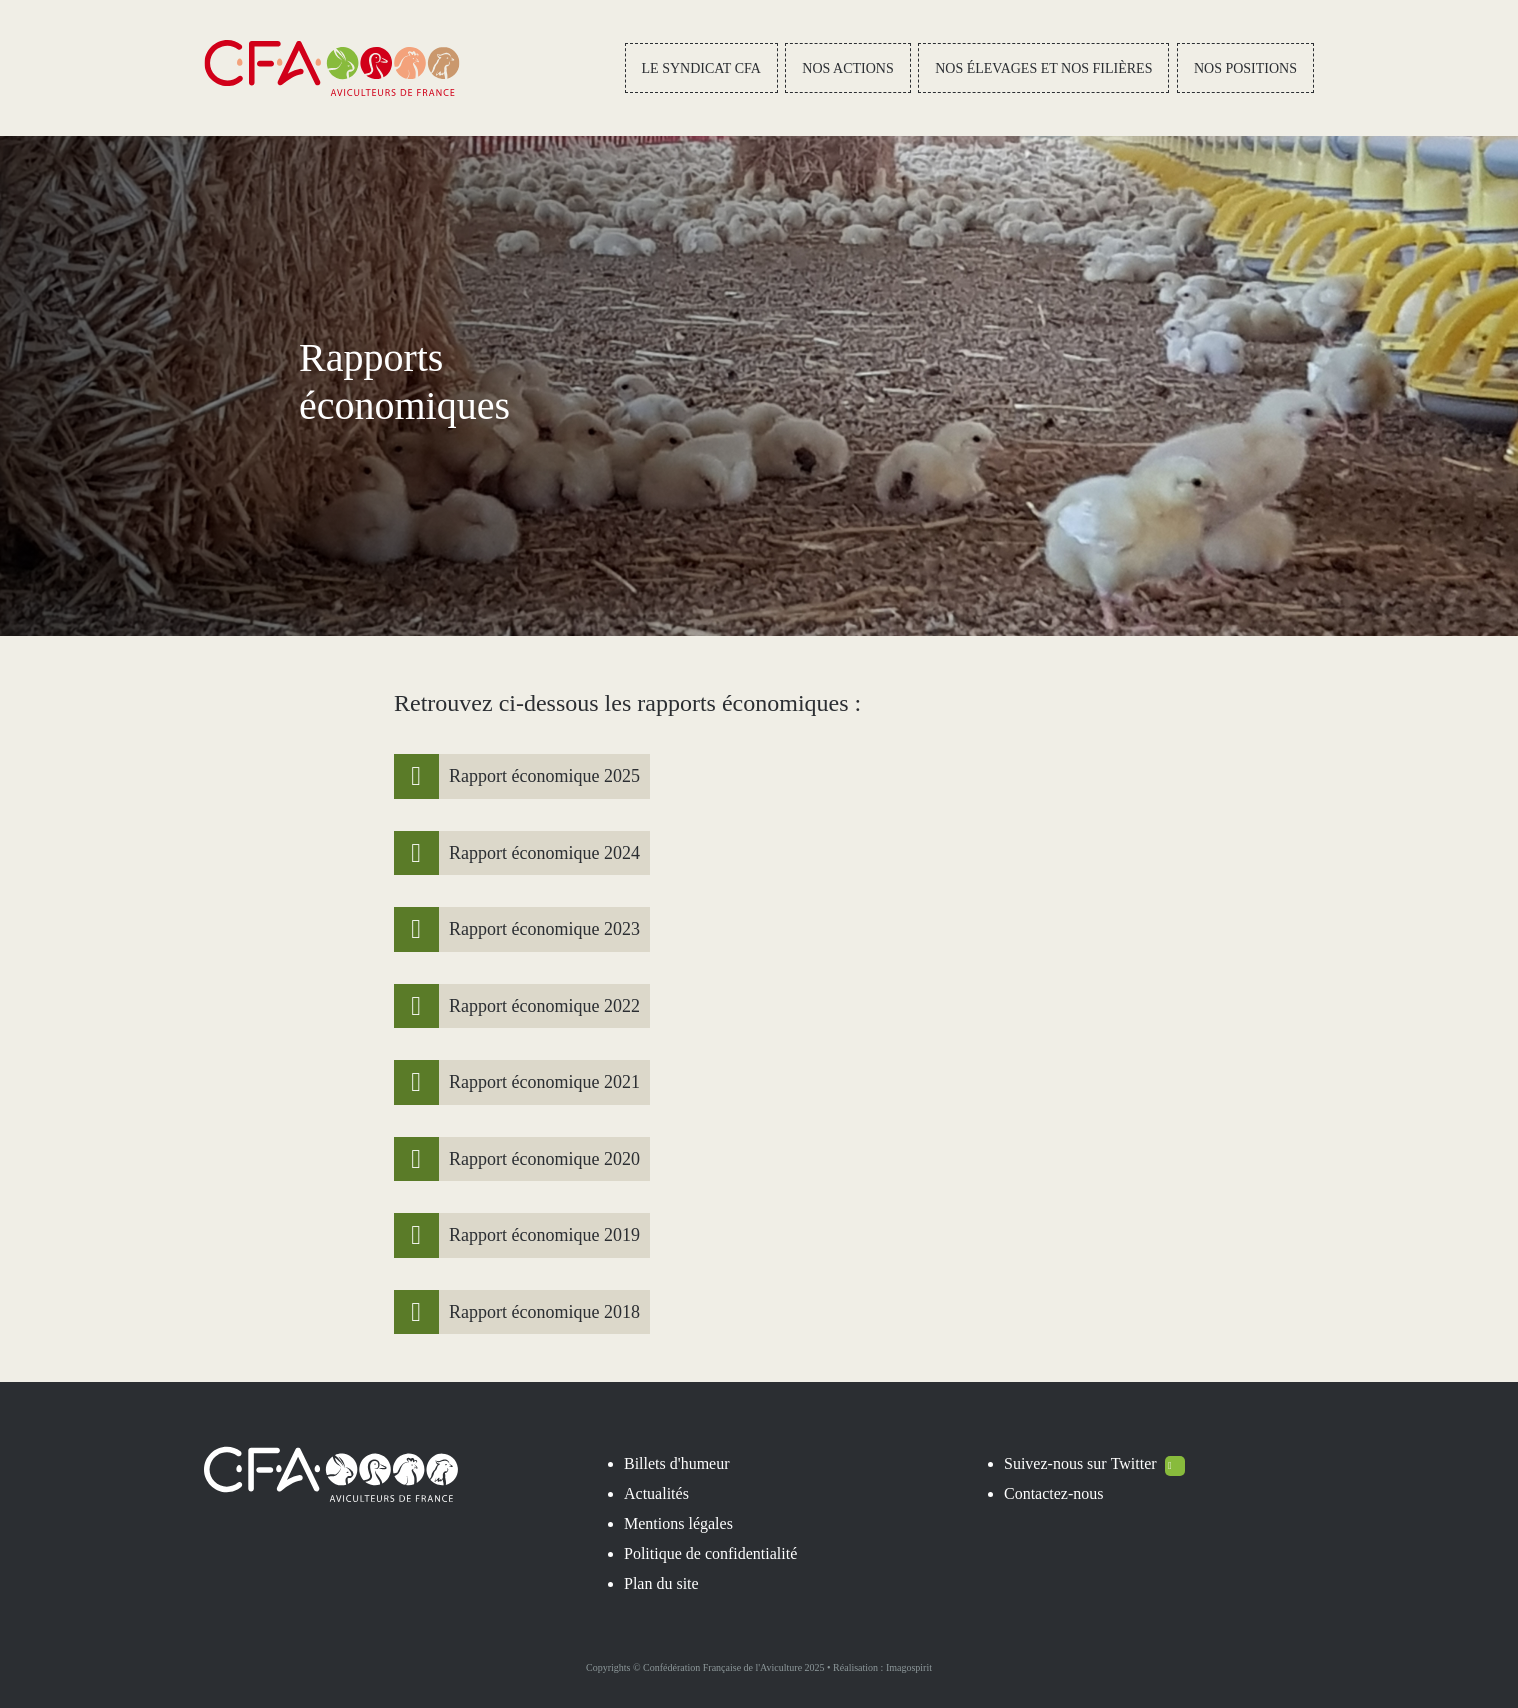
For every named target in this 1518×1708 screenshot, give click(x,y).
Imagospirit (909, 1667)
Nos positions (1245, 68)
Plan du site (661, 1583)
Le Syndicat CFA (701, 68)
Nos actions (847, 68)
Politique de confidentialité (710, 1553)
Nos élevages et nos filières (1043, 68)
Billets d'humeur (677, 1463)
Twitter (1148, 1463)
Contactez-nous (1054, 1493)
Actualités (656, 1493)
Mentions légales (678, 1523)
